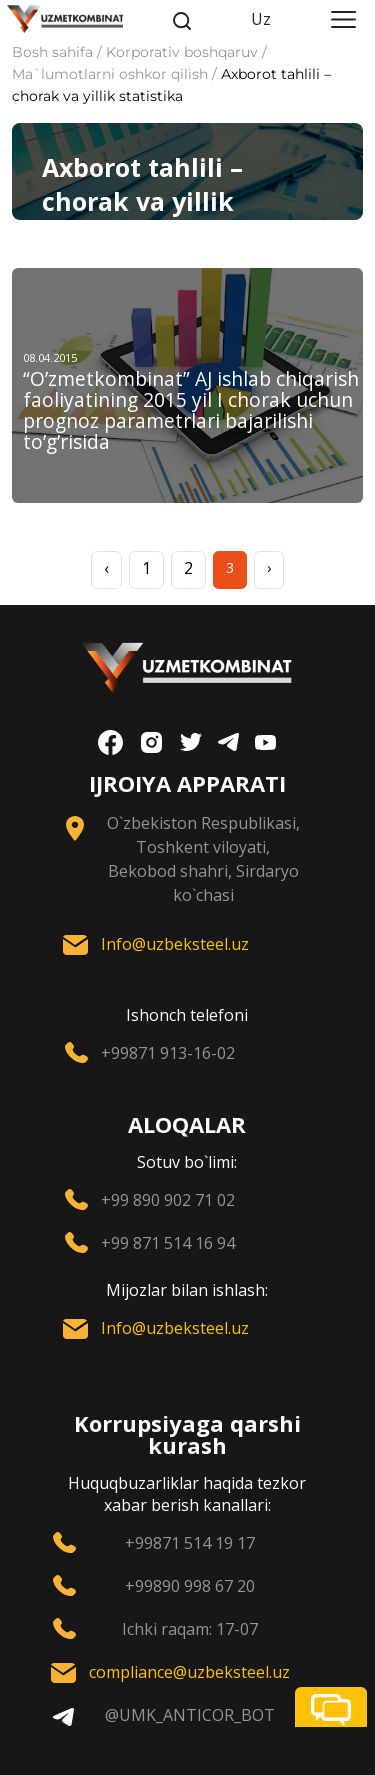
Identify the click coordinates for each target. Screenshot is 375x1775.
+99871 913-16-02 (168, 1053)
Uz (261, 19)
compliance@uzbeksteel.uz (189, 1672)
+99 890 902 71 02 (168, 1200)
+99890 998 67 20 (190, 1586)
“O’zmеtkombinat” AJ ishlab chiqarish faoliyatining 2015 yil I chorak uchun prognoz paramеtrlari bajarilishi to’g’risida (191, 410)
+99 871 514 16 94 (168, 1243)
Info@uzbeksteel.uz (175, 944)
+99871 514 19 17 (190, 1543)
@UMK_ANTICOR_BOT (190, 1715)
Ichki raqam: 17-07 (190, 1629)
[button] (331, 1707)
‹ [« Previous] (106, 568)
